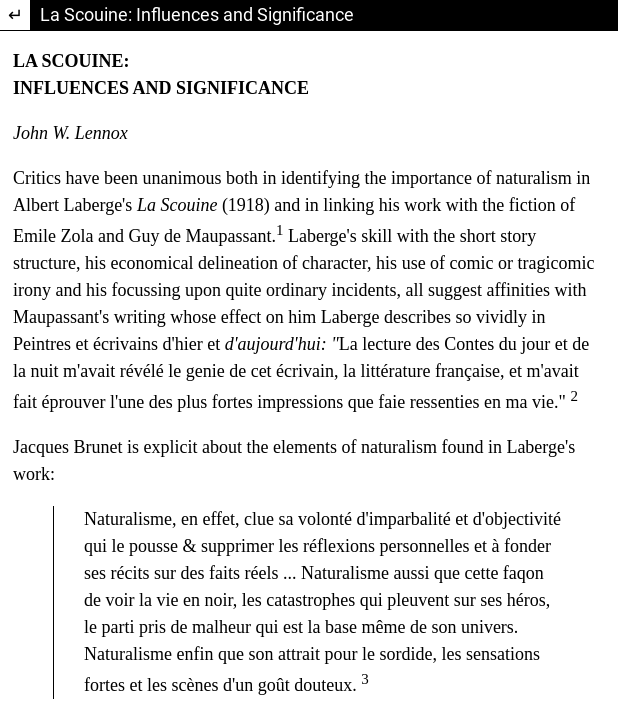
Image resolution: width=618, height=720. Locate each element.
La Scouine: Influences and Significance (197, 14)
